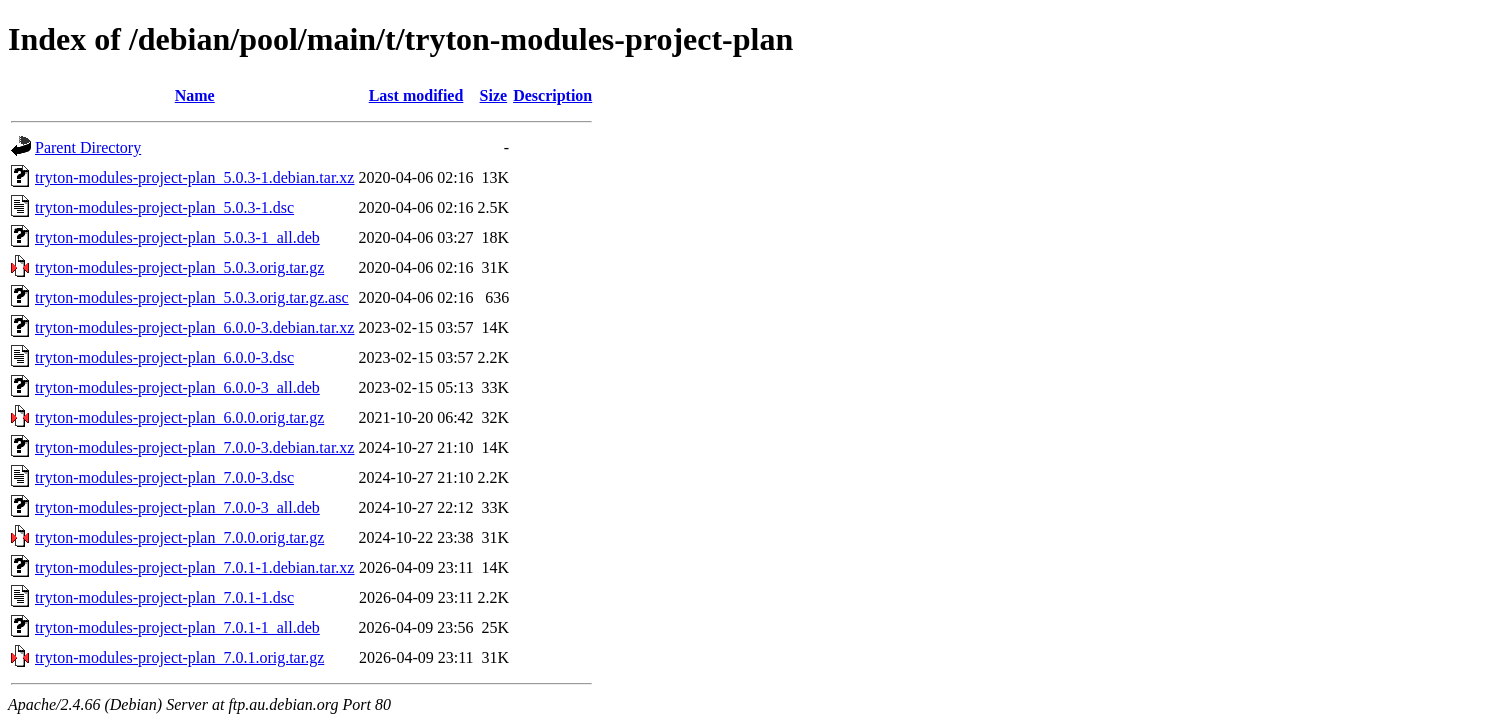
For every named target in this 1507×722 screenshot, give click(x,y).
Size (494, 95)
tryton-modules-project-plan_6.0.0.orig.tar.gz (179, 417)
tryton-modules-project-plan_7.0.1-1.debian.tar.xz (194, 567)
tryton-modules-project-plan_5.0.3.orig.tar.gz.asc (192, 297)
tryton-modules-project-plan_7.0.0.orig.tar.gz (179, 537)
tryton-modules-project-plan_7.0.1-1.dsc (164, 597)
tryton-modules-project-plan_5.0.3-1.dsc (164, 207)
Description (552, 95)
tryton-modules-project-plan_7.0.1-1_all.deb (177, 627)
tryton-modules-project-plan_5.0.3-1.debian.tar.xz (194, 177)
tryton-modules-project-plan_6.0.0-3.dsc (164, 357)
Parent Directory (88, 147)
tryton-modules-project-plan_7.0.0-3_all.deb (177, 507)
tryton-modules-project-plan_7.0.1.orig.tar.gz (179, 657)
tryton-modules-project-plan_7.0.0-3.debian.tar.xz (194, 447)
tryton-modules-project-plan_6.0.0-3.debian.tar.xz (194, 327)
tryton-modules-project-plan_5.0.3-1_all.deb (177, 237)
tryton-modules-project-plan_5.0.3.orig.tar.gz (179, 267)
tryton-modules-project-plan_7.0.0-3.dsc (164, 477)
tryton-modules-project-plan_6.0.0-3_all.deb (177, 387)
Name (195, 95)
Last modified (416, 95)
